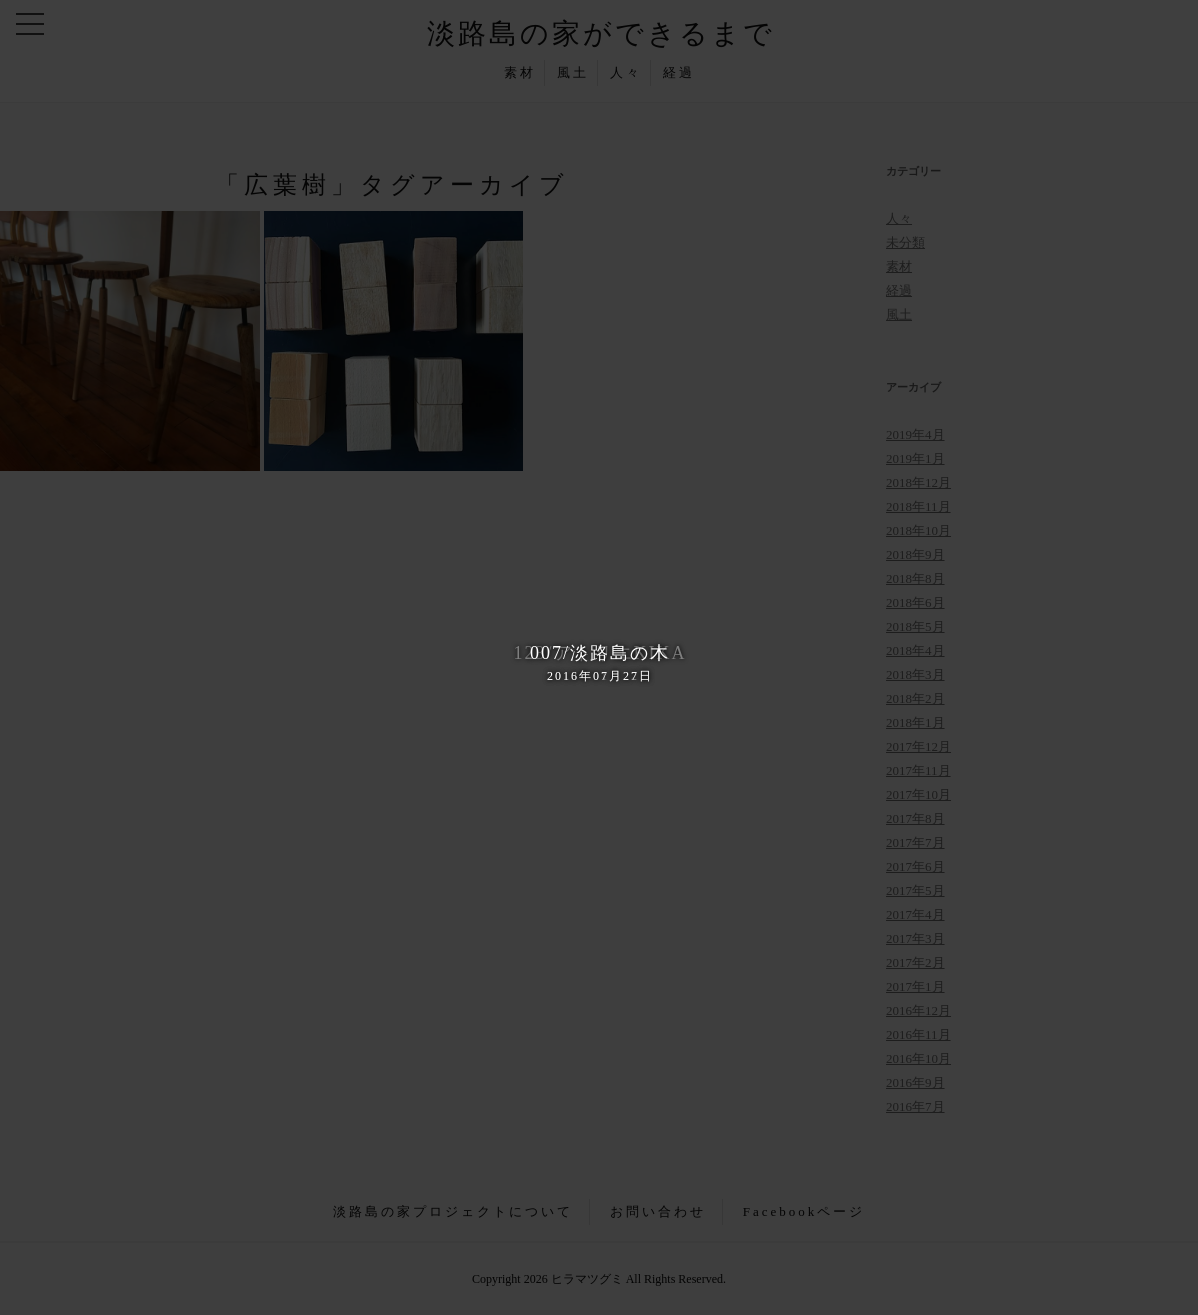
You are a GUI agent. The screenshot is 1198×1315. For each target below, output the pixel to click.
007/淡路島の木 (599, 664)
